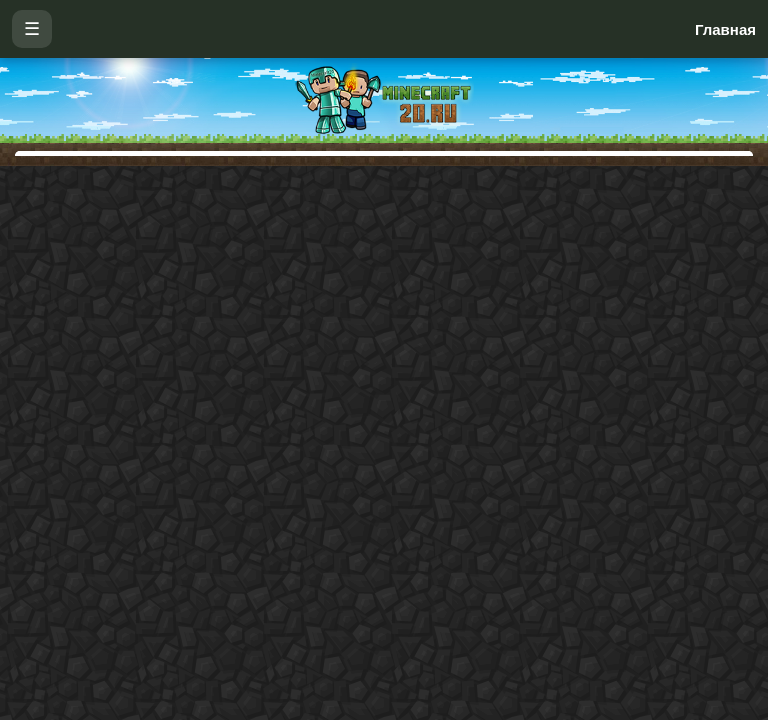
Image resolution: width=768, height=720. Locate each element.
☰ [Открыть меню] (32, 29)
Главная (725, 29)
